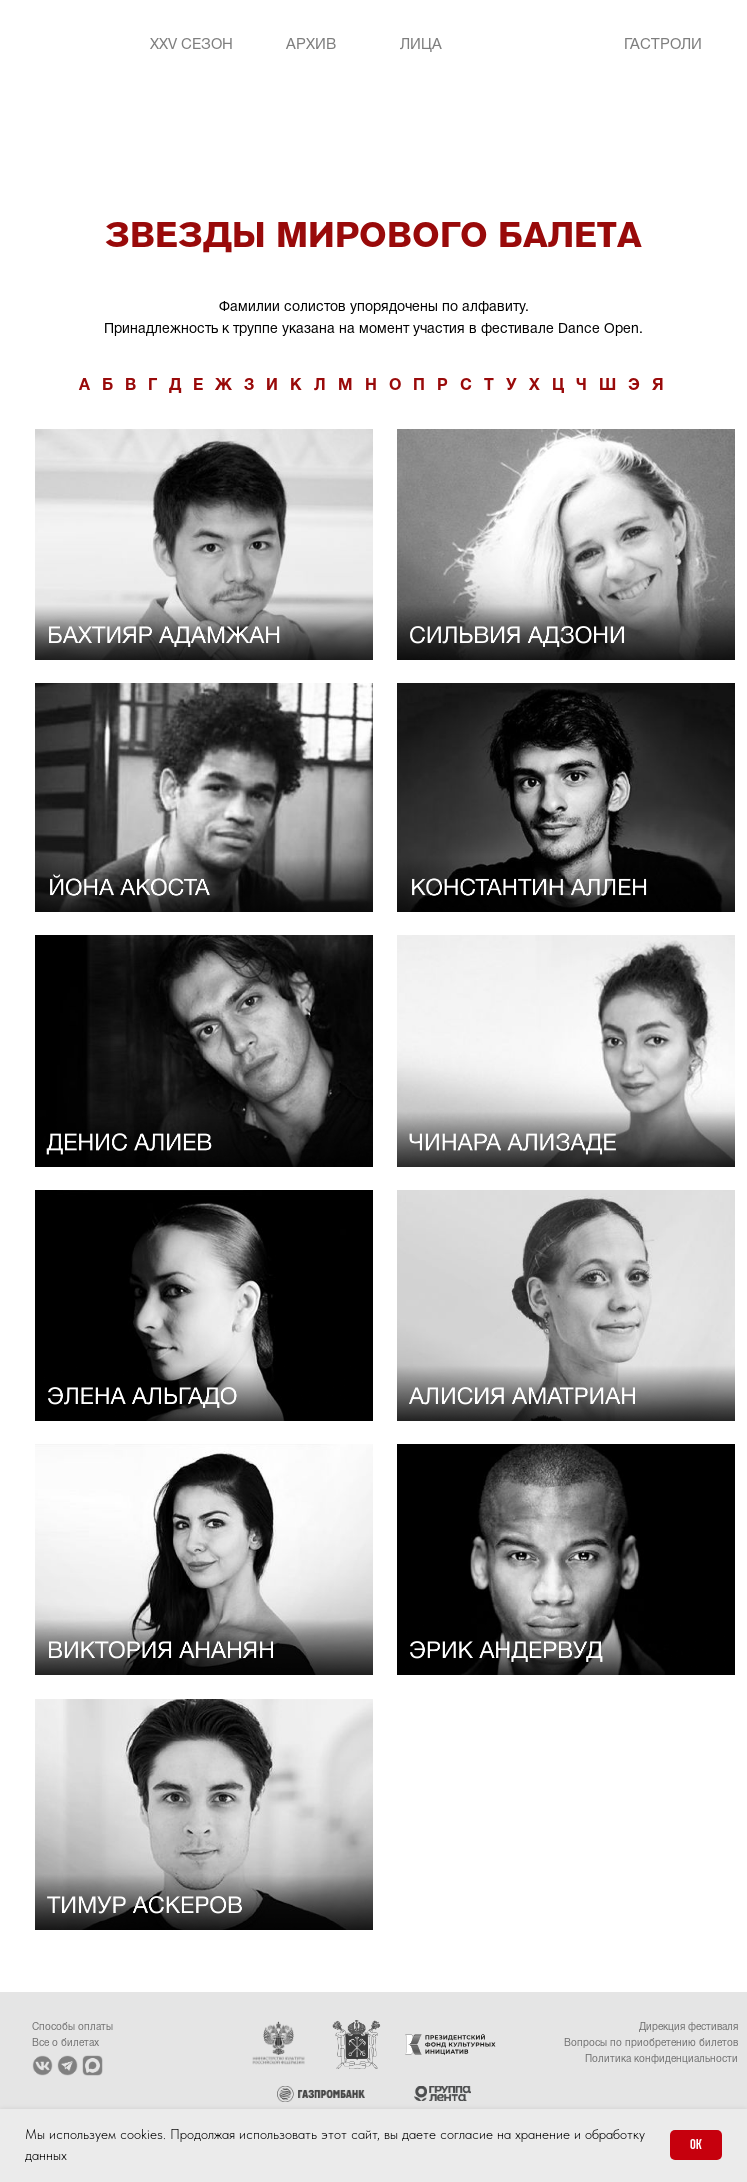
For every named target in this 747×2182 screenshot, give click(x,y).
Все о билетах (65, 2043)
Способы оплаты (72, 2027)
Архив (311, 45)
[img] (534, 45)
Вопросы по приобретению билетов (651, 2043)
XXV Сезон (191, 45)
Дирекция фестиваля (688, 2027)
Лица (421, 45)
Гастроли (663, 45)
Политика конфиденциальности (661, 2059)
